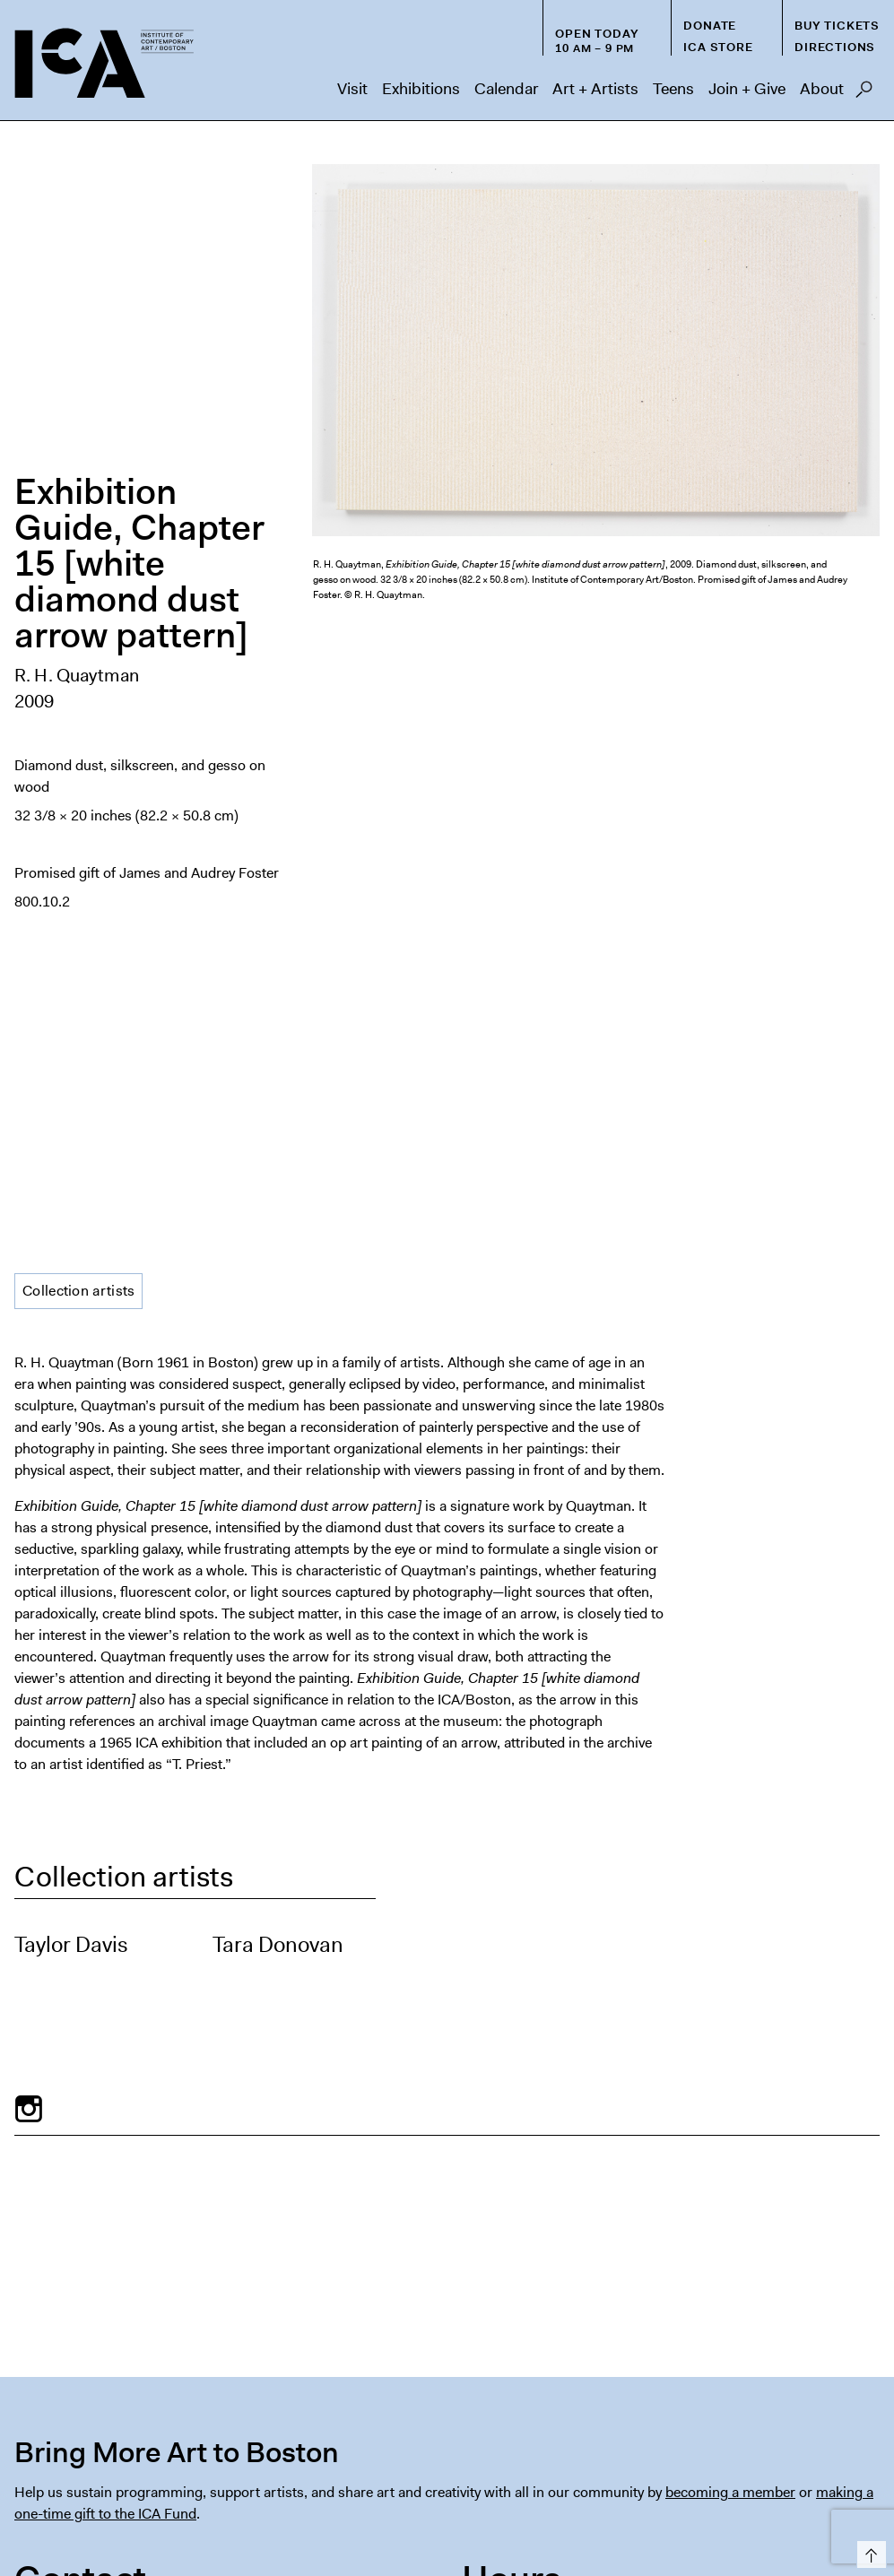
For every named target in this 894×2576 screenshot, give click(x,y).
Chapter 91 (679, 2479)
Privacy (759, 2479)
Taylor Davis (71, 1327)
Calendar (506, 89)
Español (464, 2514)
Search (863, 94)
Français (524, 2514)
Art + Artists (595, 89)
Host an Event (459, 2479)
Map (28, 2201)
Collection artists (78, 673)
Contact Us (840, 2479)
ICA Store (717, 47)
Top (868, 2551)
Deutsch (585, 2514)
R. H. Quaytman (76, 366)
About (822, 89)
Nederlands (654, 2514)
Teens (673, 89)
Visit (352, 89)
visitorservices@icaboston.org (110, 2065)
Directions (834, 47)
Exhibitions (421, 89)
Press (544, 2479)
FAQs (603, 2479)
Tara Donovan (278, 1327)
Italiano (720, 2514)
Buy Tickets (837, 25)
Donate (709, 25)
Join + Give (747, 89)
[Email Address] (223, 2351)
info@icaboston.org (77, 2122)
